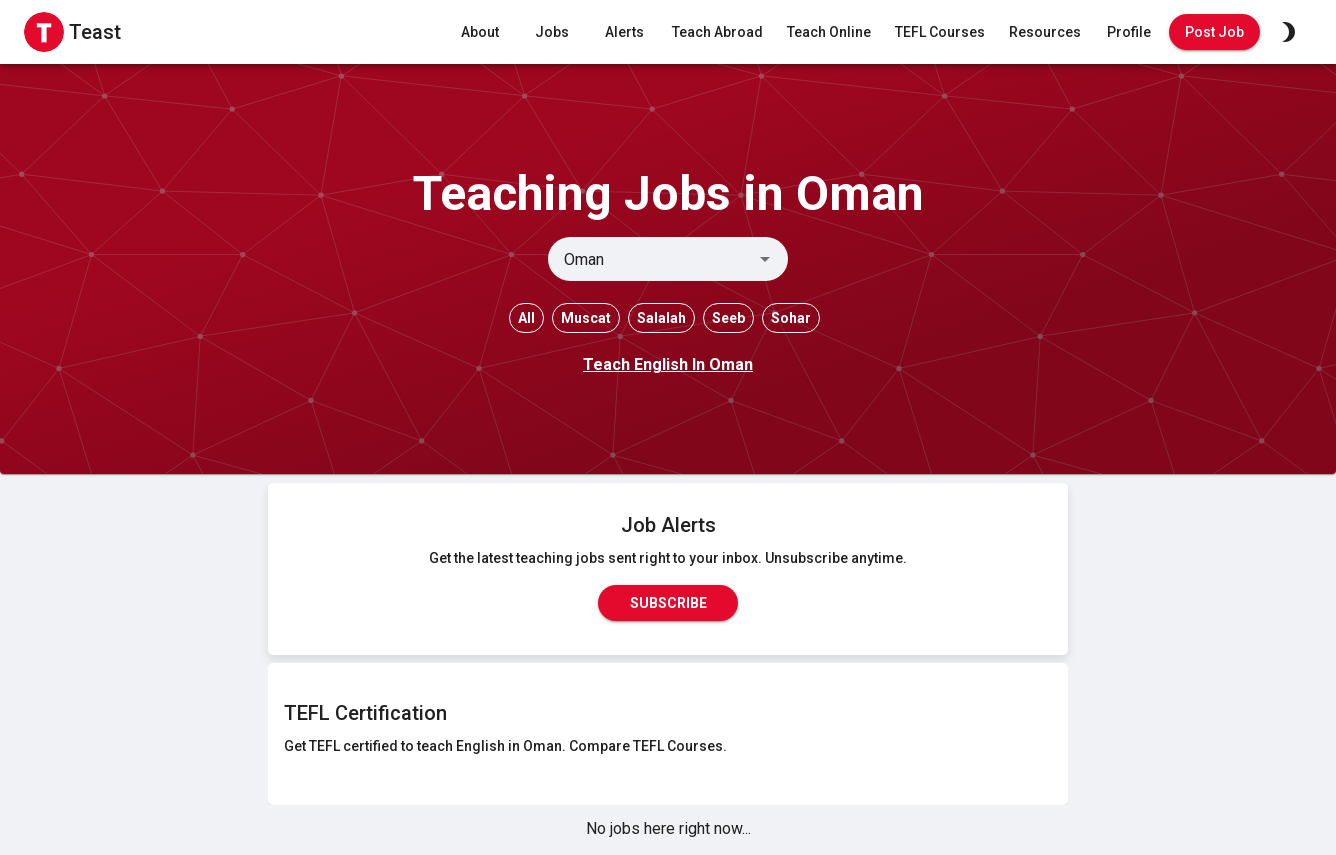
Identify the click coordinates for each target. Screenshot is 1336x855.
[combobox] (651, 259)
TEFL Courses (940, 32)
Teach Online (829, 32)
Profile (1129, 32)
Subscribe (668, 603)
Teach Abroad (717, 32)
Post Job (1214, 32)
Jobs (552, 32)
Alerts (624, 32)
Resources (1045, 32)
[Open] (765, 259)
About (480, 32)
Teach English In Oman (668, 364)
